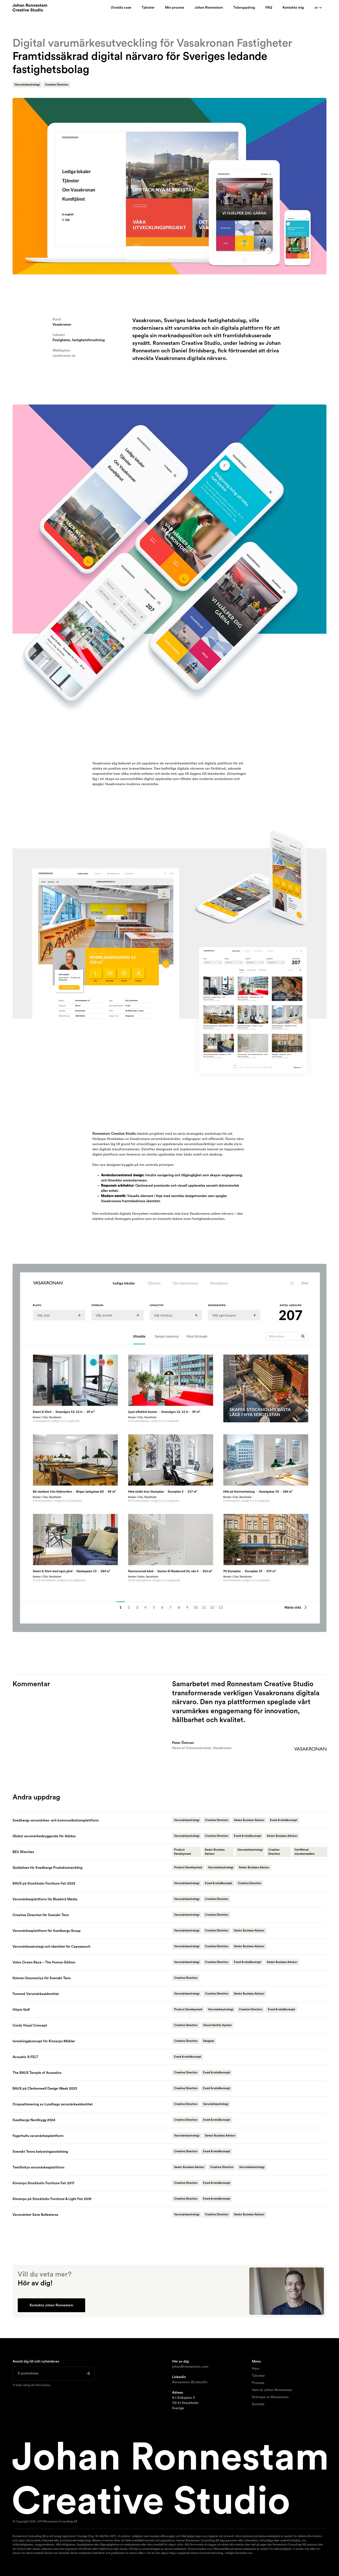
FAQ (268, 7)
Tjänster (148, 7)
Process (258, 2383)
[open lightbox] (169, 561)
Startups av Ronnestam (270, 2397)
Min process (174, 7)
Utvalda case (121, 7)
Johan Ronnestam (209, 7)
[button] (318, 7)
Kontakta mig (293, 7)
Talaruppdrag (244, 7)
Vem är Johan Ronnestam (272, 2390)
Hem (255, 2368)
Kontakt (258, 2404)
